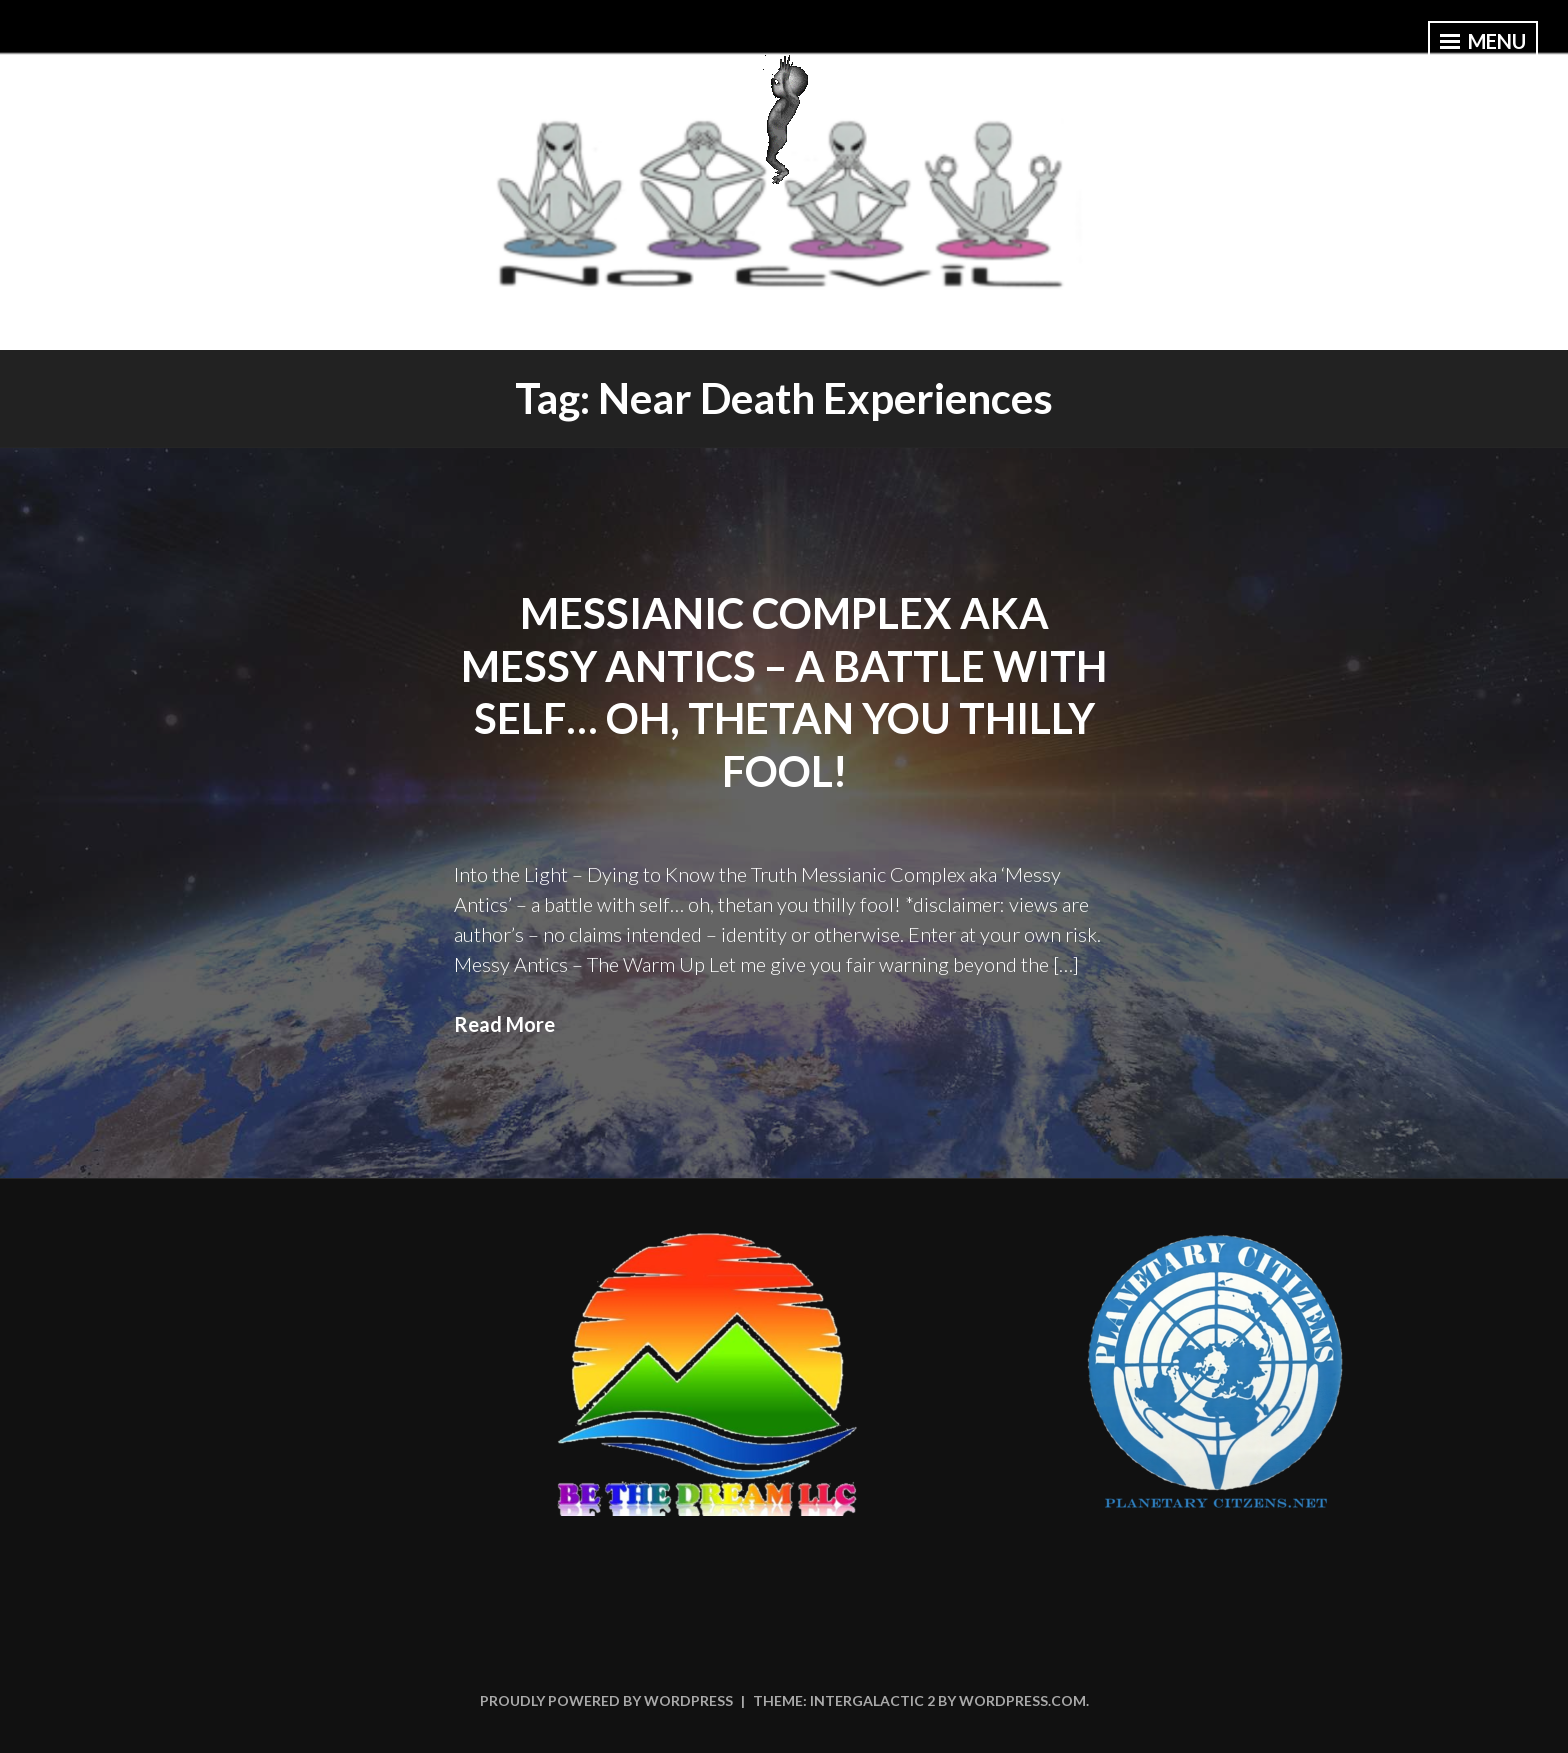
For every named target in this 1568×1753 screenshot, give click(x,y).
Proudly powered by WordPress (606, 1700)
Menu (1483, 41)
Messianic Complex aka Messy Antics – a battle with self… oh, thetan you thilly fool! (784, 692)
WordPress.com (1022, 1700)
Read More (504, 1024)
